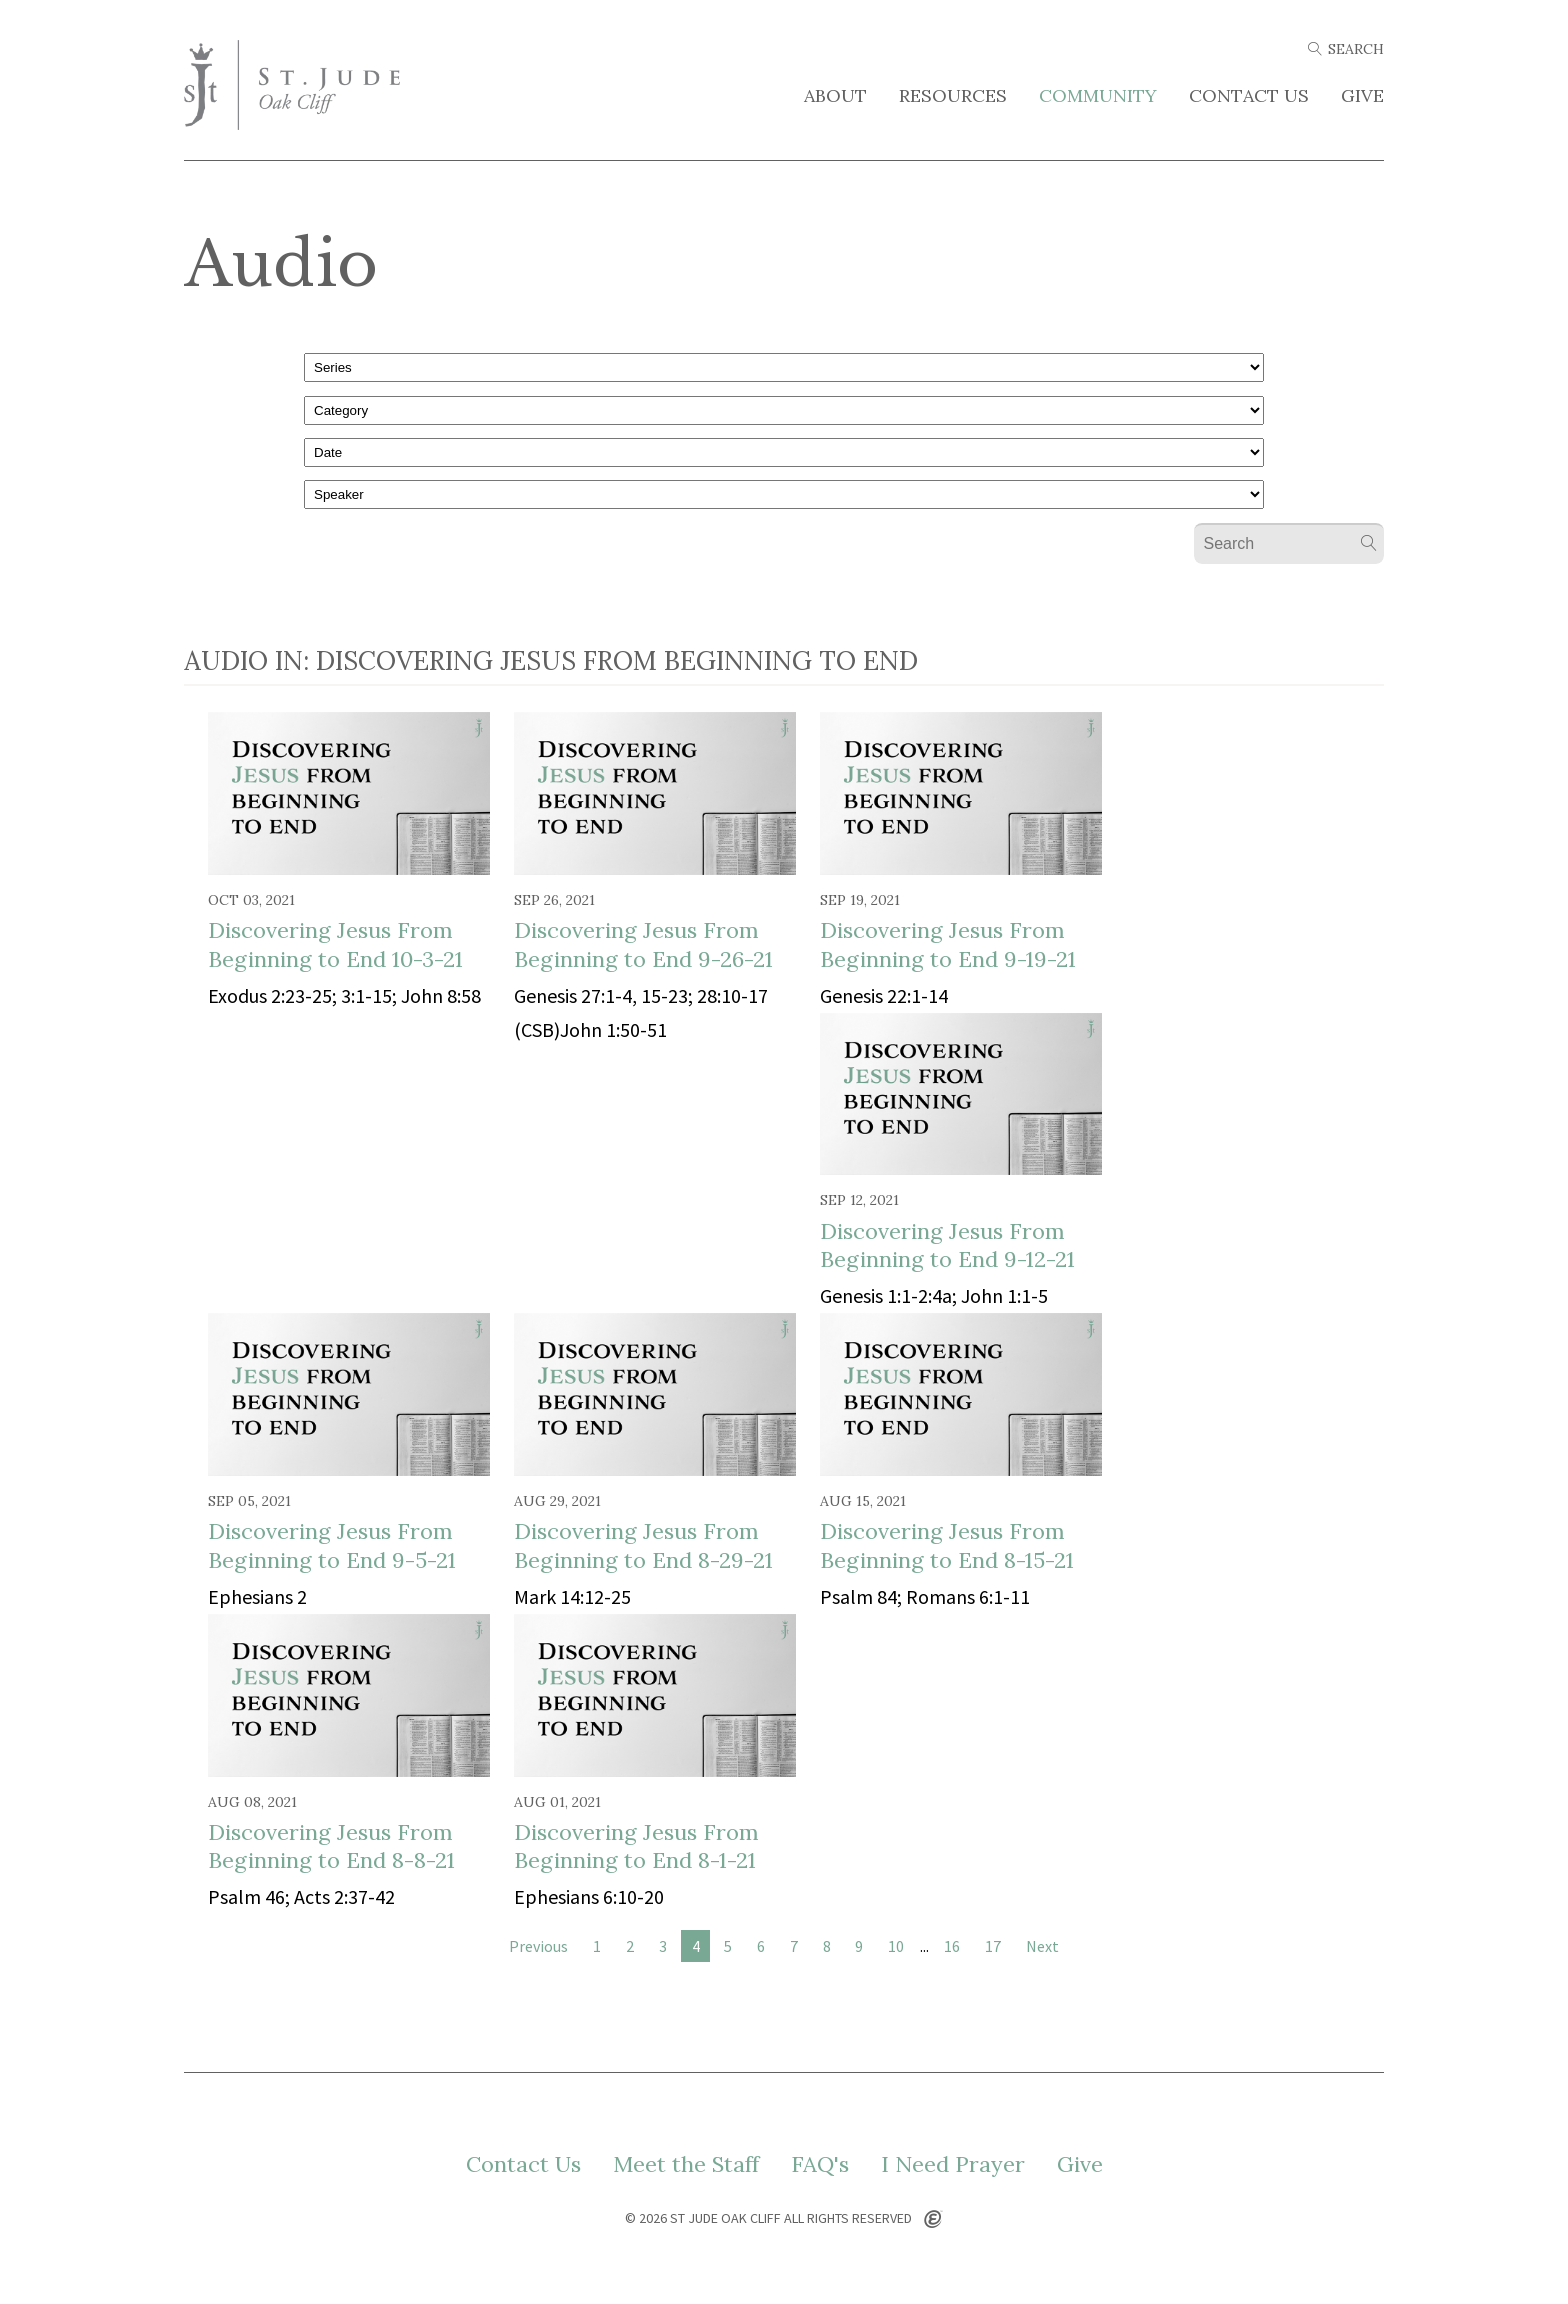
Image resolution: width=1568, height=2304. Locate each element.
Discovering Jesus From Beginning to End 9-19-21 (948, 944)
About (835, 96)
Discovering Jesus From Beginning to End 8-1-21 (636, 1846)
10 (896, 1946)
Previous (538, 1946)
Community (1098, 96)
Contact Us (1249, 96)
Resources (953, 96)
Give (1362, 96)
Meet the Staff (686, 2164)
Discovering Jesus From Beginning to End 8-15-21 (947, 1545)
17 (993, 1946)
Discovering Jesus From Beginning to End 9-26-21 (643, 944)
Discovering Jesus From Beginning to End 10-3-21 (335, 944)
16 (952, 1946)
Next (1042, 1946)
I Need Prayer (953, 2164)
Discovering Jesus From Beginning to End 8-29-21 (643, 1545)
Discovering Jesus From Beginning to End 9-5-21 (332, 1545)
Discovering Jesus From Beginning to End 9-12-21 (947, 1245)
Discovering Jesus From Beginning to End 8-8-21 (331, 1846)
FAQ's (820, 2164)
